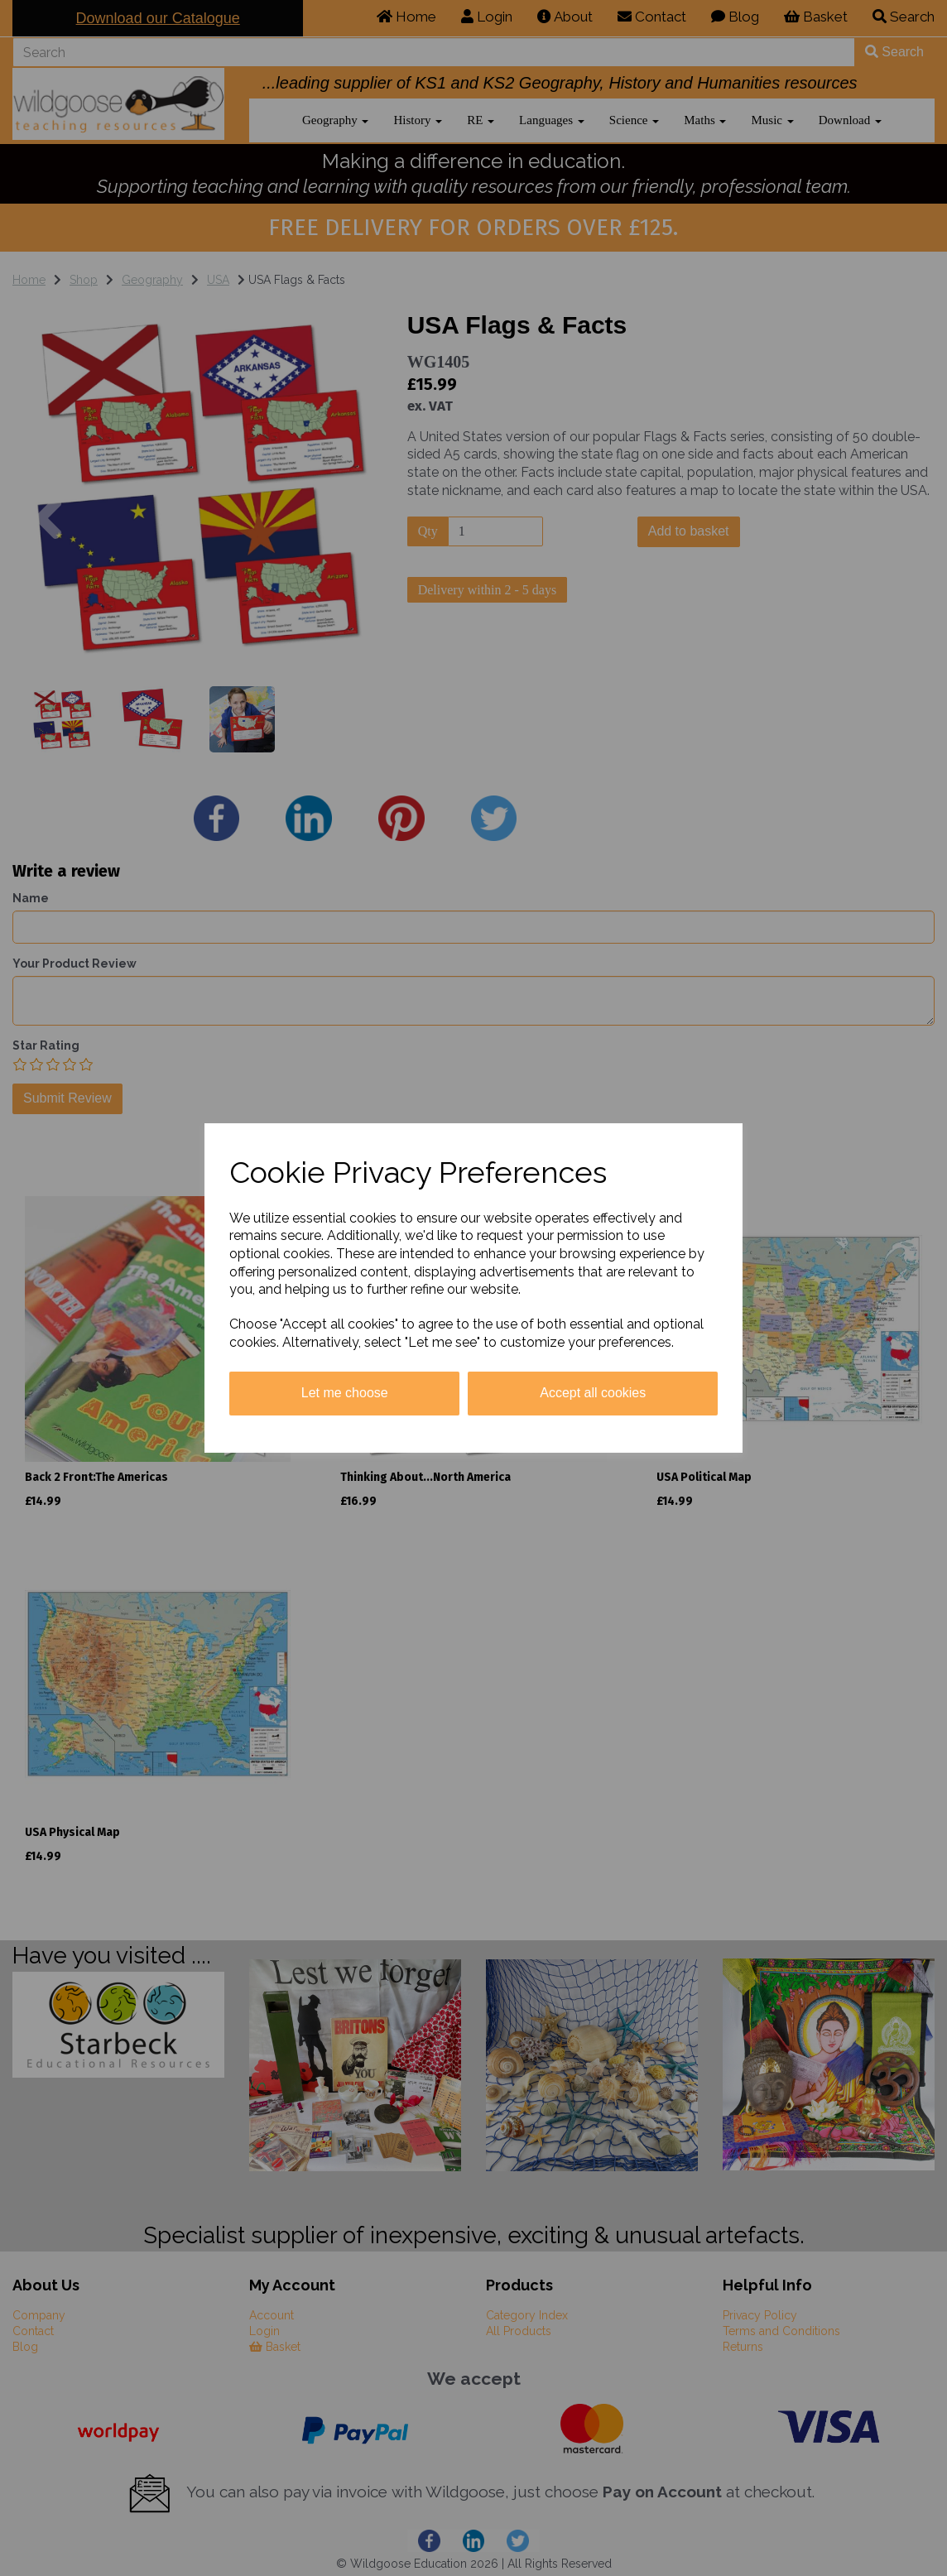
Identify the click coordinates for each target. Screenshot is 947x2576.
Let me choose (344, 1393)
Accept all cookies (593, 1393)
